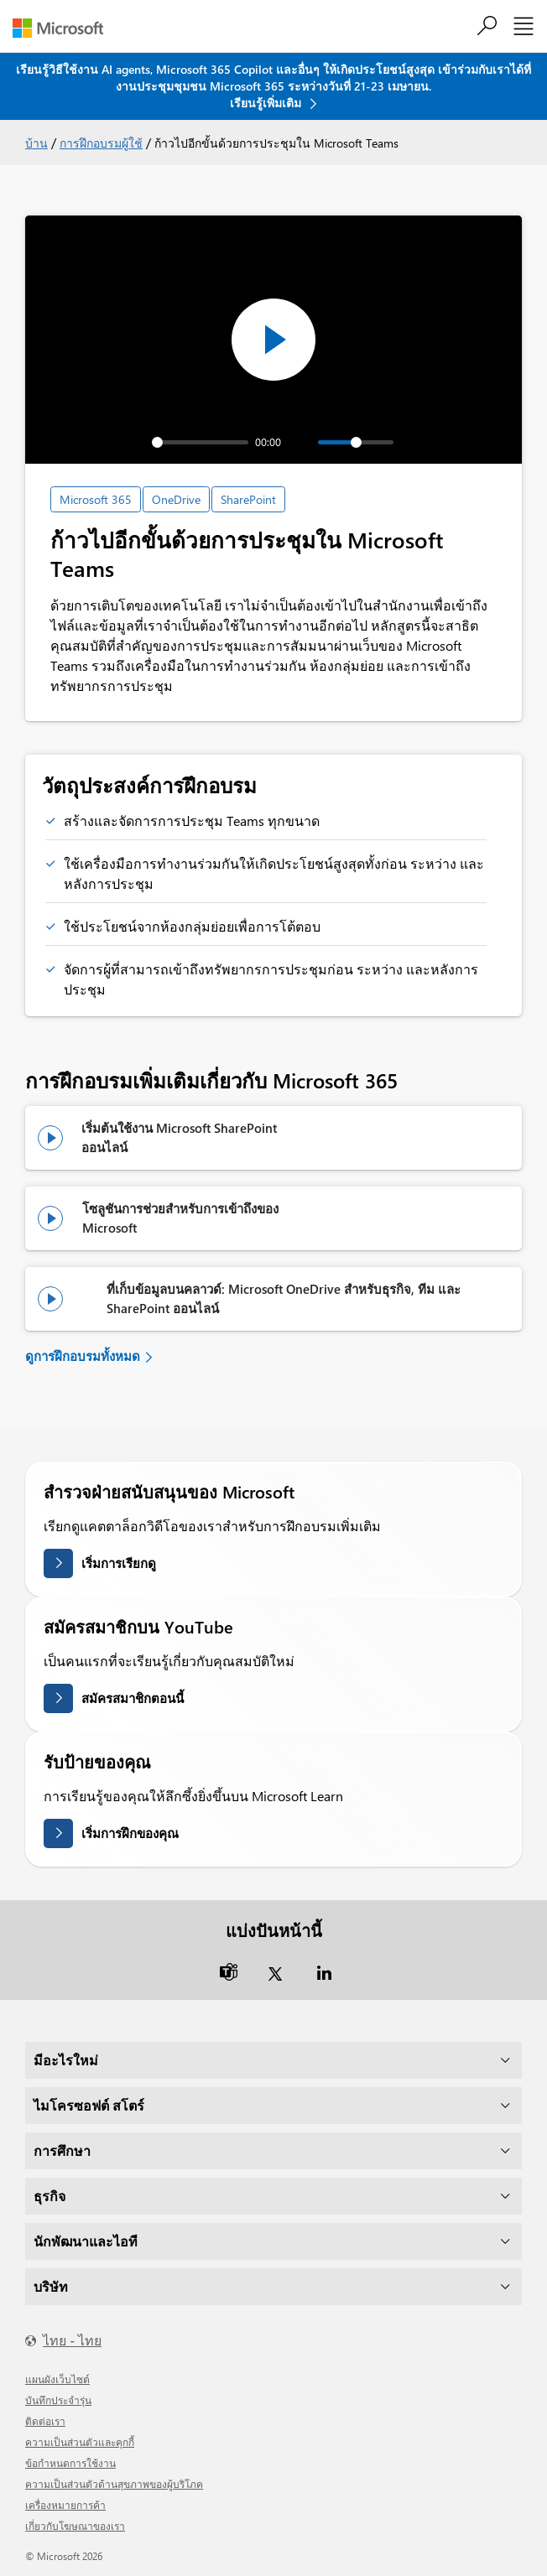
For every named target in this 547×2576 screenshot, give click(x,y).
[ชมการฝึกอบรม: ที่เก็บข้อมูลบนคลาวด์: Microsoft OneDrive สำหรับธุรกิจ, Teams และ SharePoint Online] (68, 1299)
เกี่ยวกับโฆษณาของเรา (75, 2525)
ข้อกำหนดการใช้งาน (70, 2463)
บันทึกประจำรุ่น (58, 2400)
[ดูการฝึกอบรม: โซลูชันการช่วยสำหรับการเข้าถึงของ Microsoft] (56, 1218)
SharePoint (248, 499)
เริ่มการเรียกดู (118, 1563)
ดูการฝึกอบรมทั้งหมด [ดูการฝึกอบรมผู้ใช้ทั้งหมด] (82, 1356)
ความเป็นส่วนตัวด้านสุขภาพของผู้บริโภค (114, 2483)
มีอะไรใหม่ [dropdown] (66, 2060)
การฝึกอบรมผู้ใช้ (101, 143)
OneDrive (176, 499)
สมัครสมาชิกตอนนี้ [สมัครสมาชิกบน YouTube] (132, 1698)
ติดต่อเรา (45, 2421)
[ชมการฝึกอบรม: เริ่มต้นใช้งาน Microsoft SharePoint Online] (55, 1138)
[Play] (104, 441)
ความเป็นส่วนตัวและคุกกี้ (79, 2442)
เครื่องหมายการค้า (65, 2504)
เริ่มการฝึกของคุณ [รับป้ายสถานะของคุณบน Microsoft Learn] (130, 1833)
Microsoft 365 (96, 499)
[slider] (200, 442)
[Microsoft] (64, 28)
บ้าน (36, 143)
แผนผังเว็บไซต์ (57, 2379)
